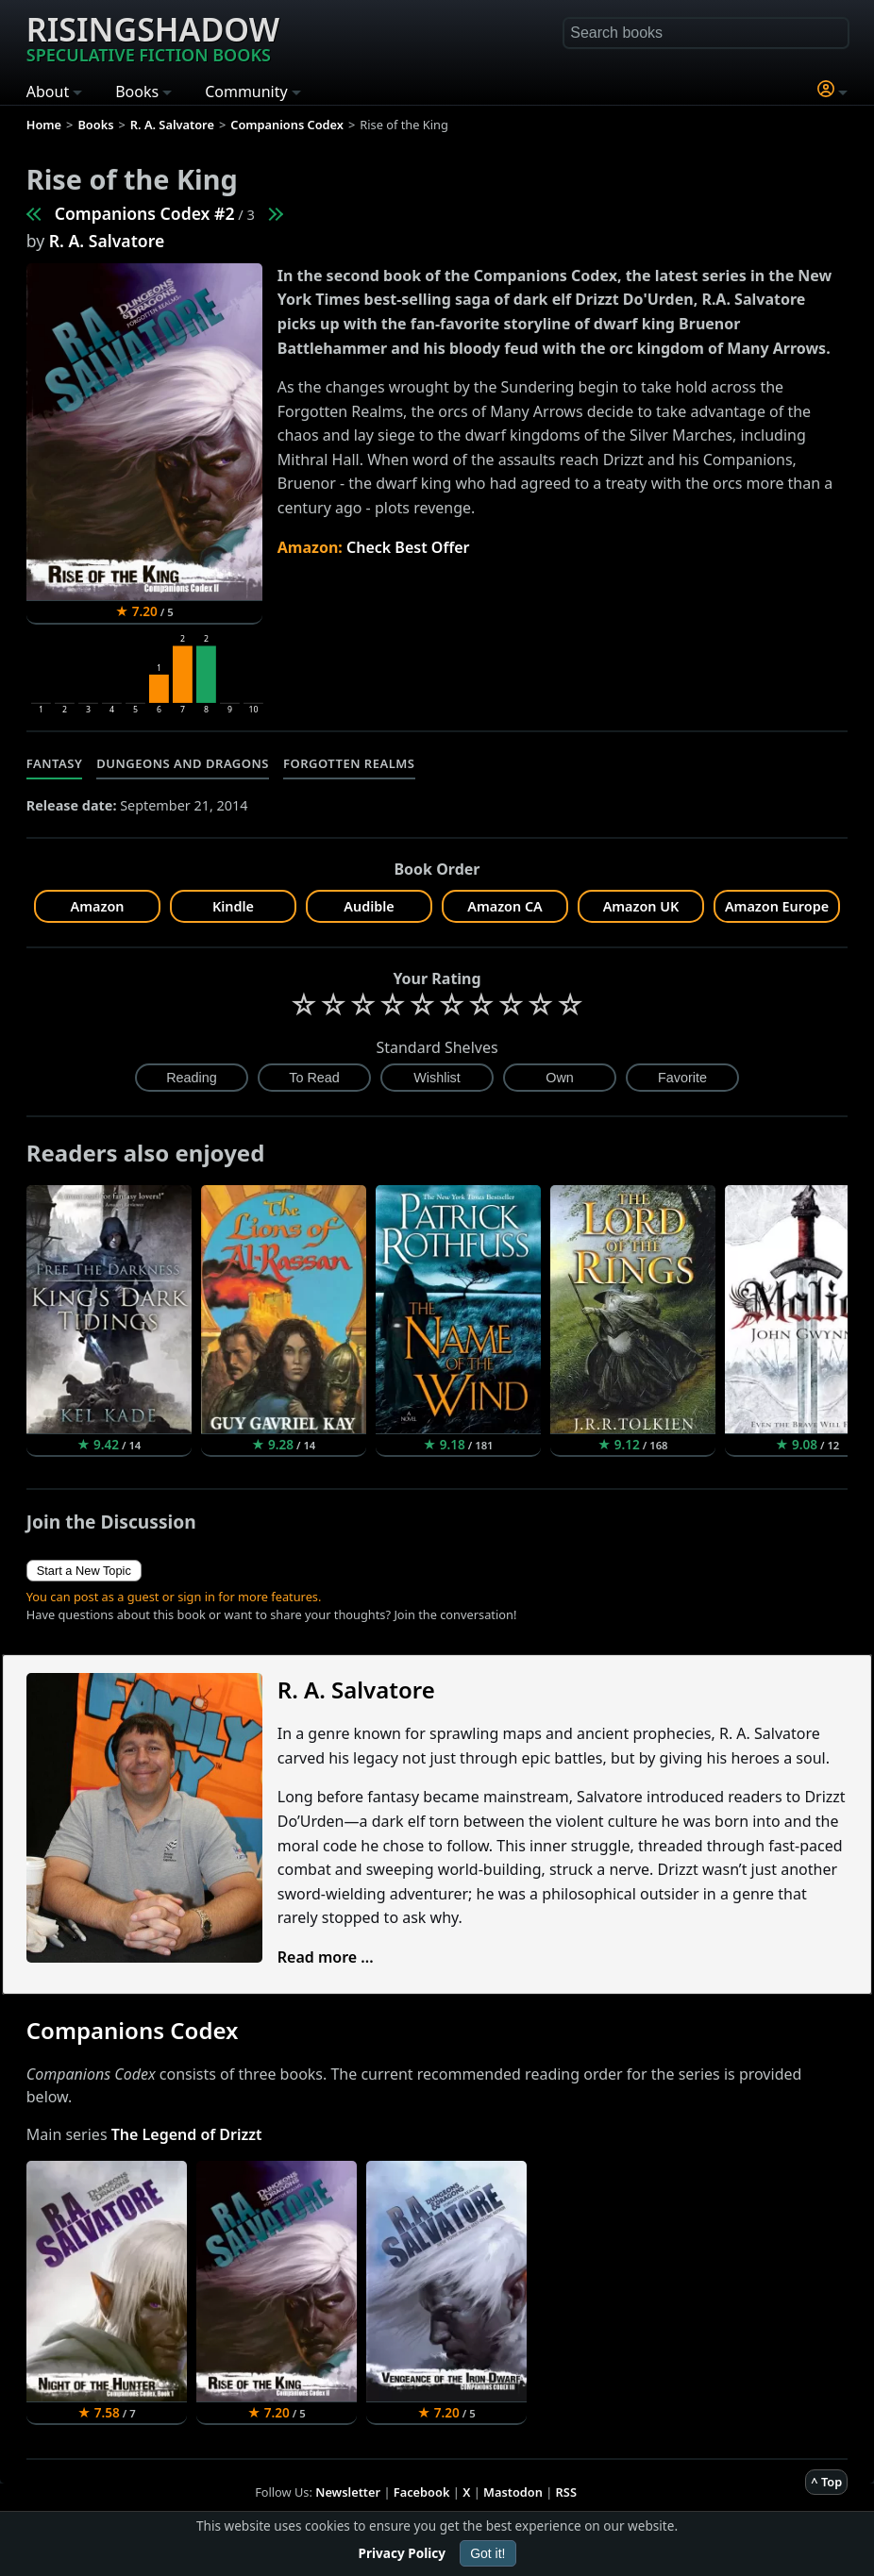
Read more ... (325, 1957)
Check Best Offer (408, 547)
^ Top (826, 2481)
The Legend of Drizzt (186, 2134)
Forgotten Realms (349, 763)
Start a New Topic (84, 1571)
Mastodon (513, 2492)
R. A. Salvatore (106, 240)
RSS (566, 2492)
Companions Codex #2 (145, 213)
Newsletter (347, 2492)
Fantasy (54, 763)
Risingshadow (152, 37)
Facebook (422, 2492)
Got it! (487, 2553)
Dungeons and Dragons (182, 763)
